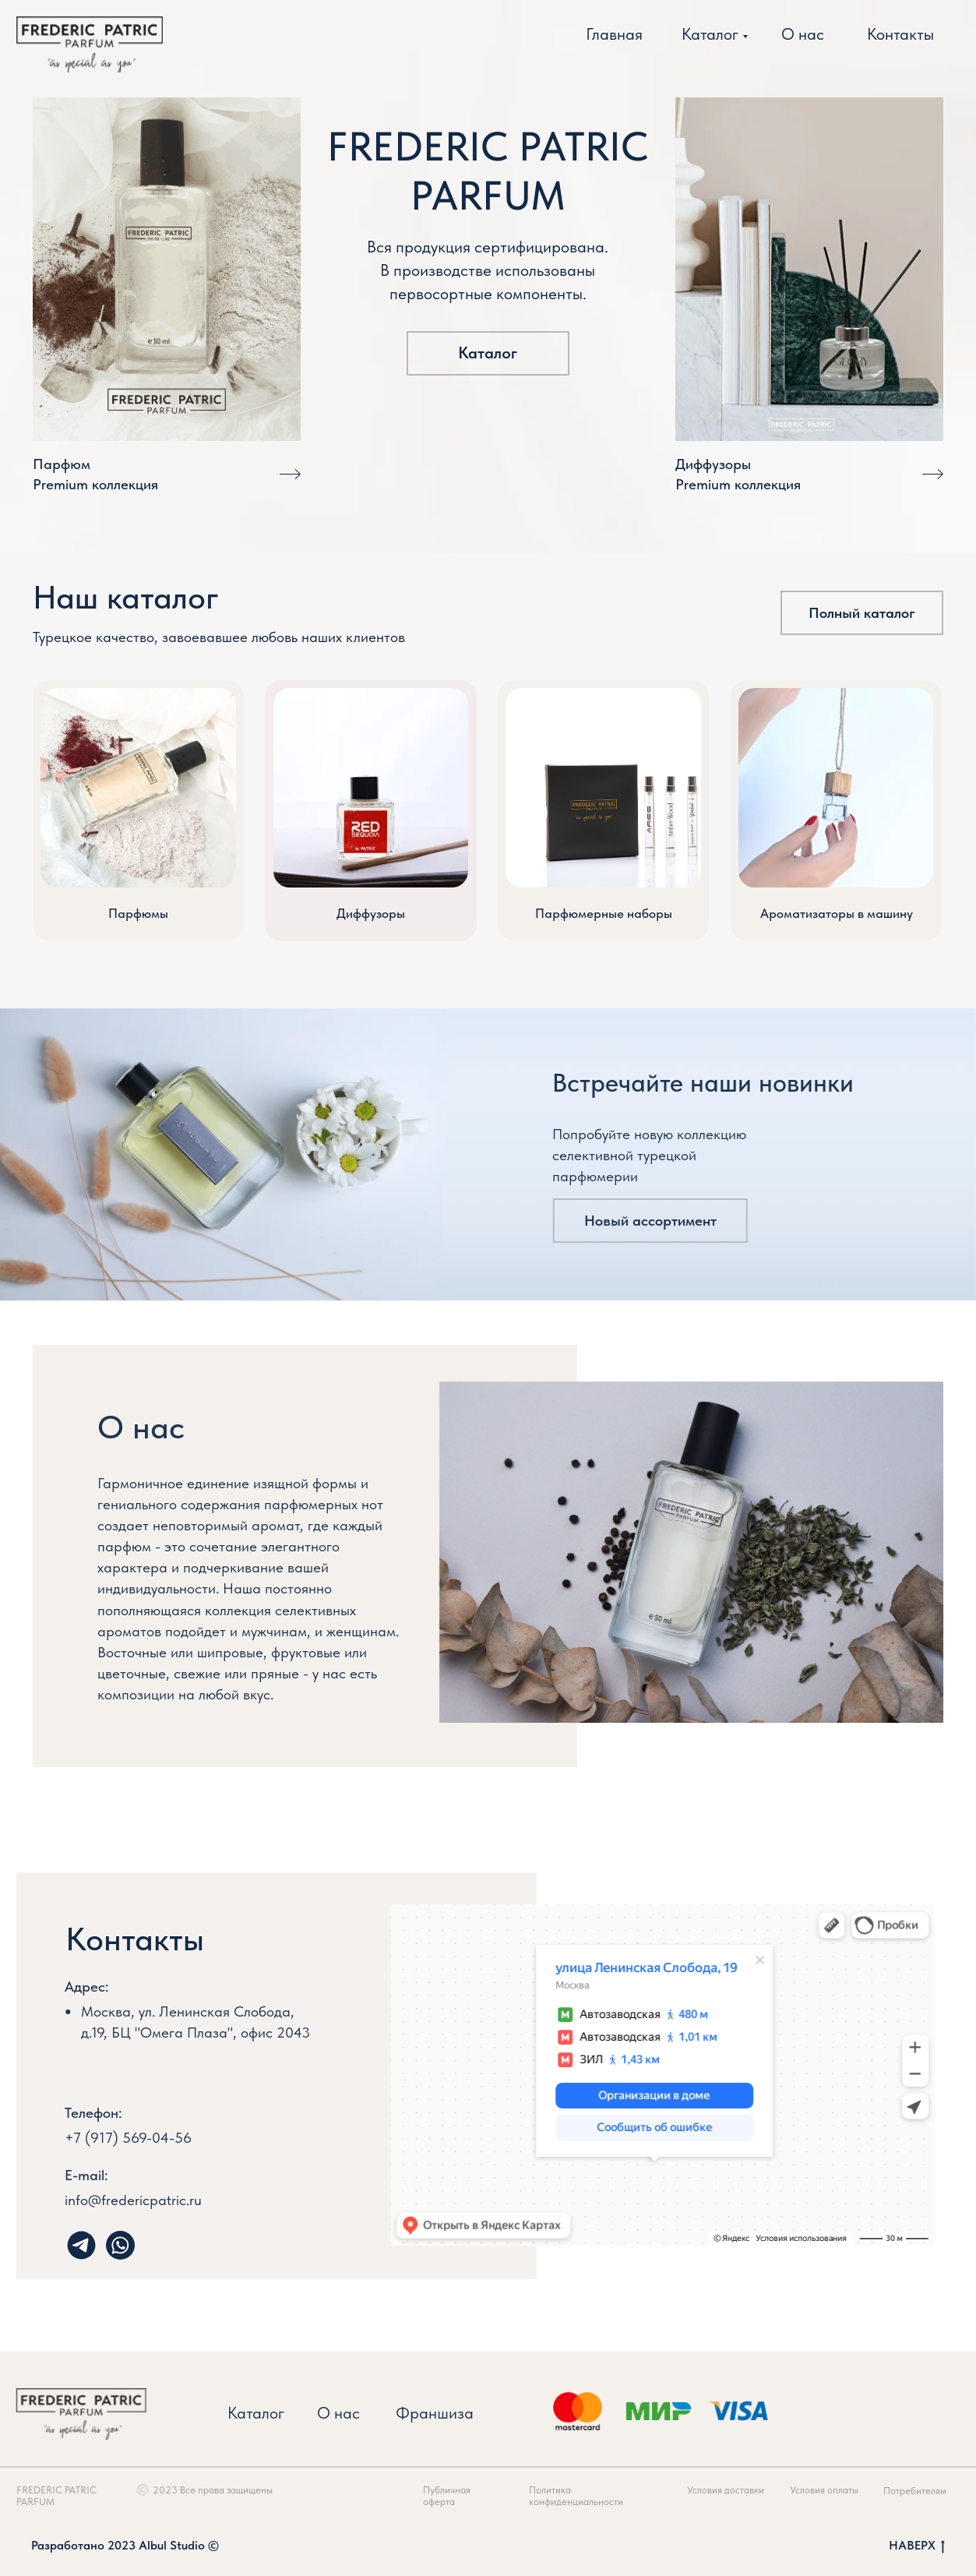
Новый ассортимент (632, 1221)
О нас (802, 34)
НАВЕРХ (917, 2546)
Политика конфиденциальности (594, 2495)
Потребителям (932, 2491)
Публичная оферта (464, 2495)
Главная (614, 34)
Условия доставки (743, 2490)
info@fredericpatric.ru (115, 2200)
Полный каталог (862, 613)
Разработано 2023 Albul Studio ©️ (125, 2545)
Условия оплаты (842, 2490)
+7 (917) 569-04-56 (92, 2138)
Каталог (710, 34)
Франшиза (417, 2412)
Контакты (900, 34)
